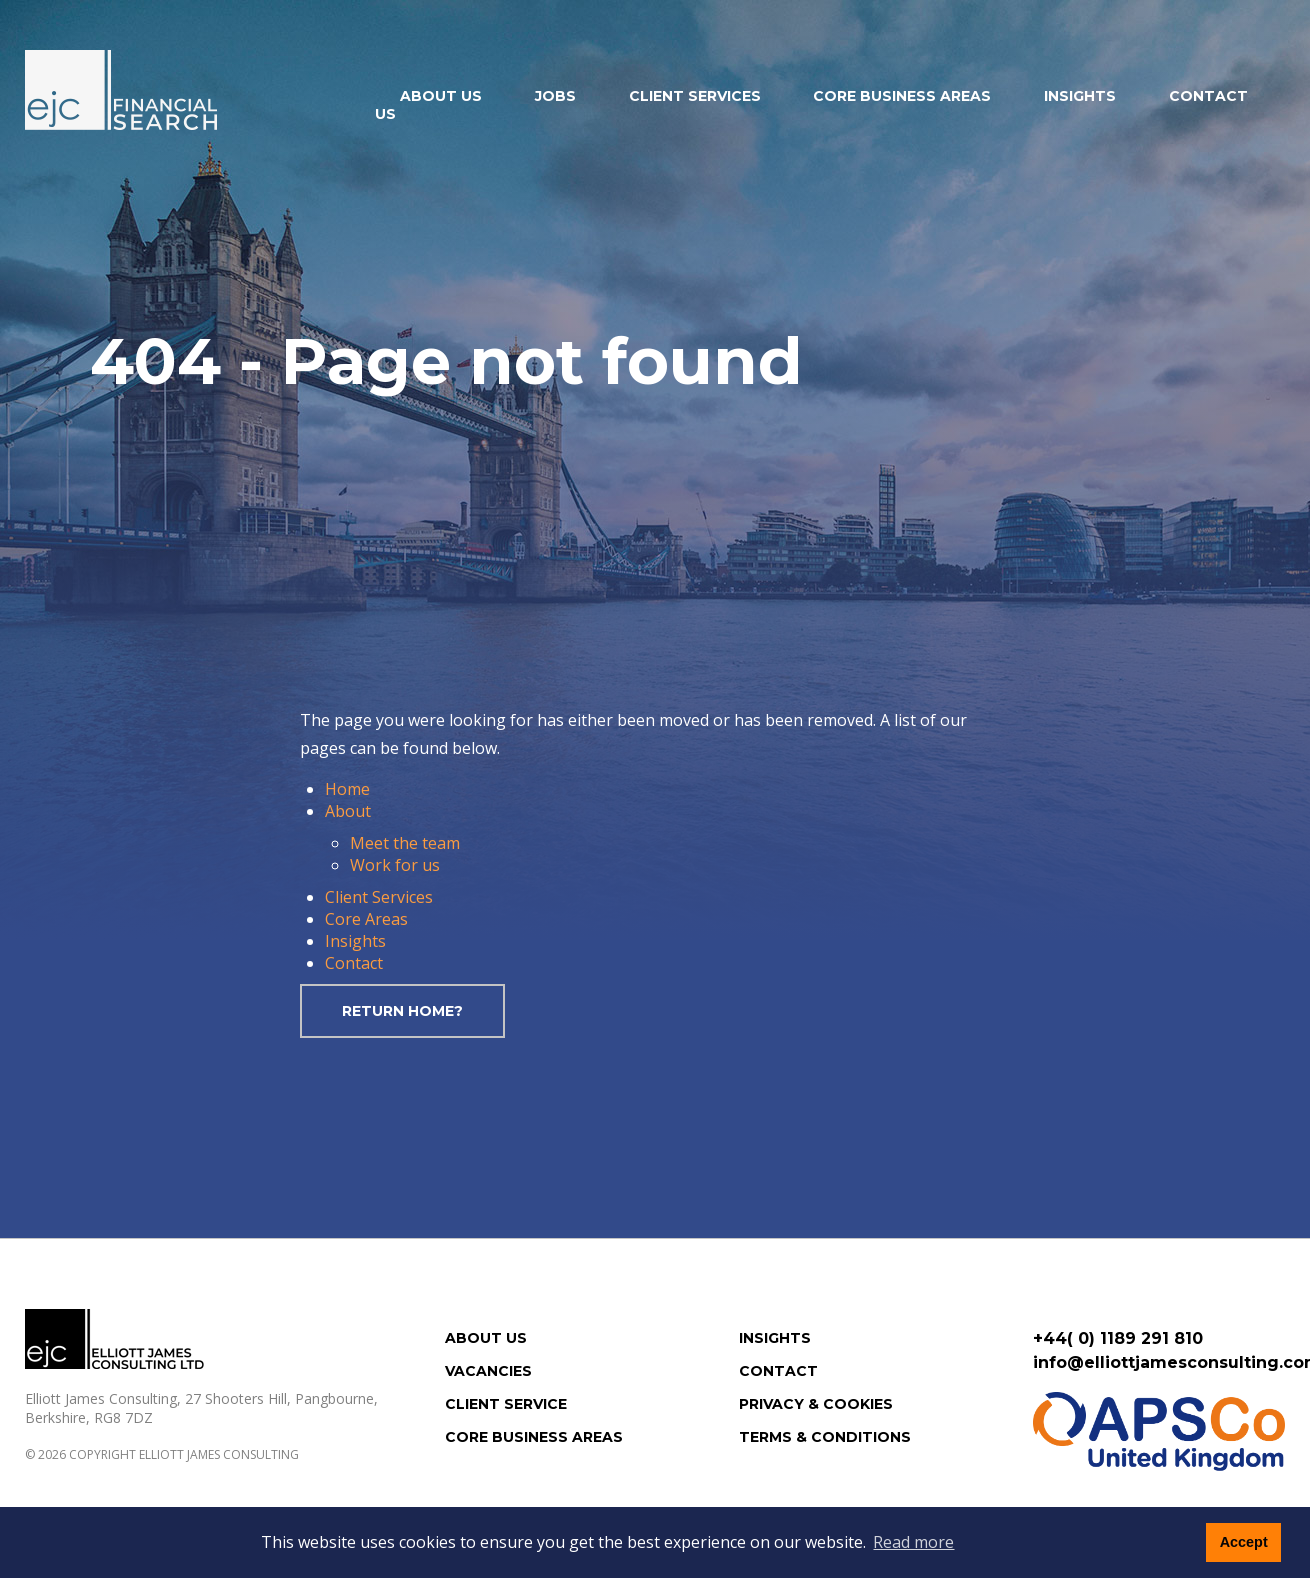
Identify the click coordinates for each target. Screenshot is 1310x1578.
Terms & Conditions (825, 1437)
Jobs (555, 96)
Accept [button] (1244, 1542)
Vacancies (488, 1371)
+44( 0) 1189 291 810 (1118, 1338)
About (348, 811)
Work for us (395, 865)
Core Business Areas (902, 96)
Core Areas (366, 919)
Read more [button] (913, 1542)
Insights (1080, 96)
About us (441, 96)
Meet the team (405, 843)
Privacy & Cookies (816, 1404)
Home (347, 789)
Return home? (402, 1011)
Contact (354, 963)
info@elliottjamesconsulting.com (1159, 1362)
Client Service (506, 1404)
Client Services (695, 96)
